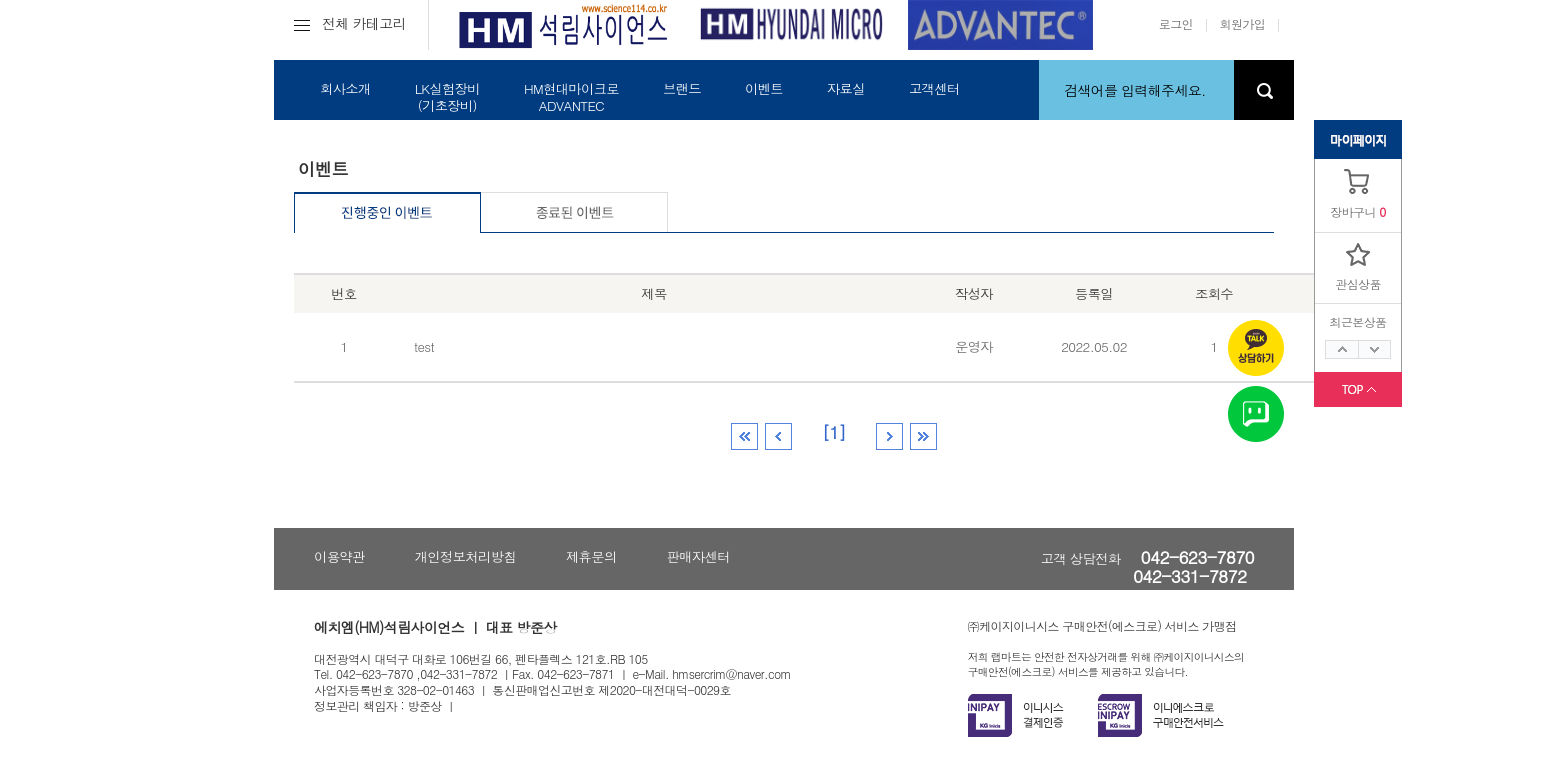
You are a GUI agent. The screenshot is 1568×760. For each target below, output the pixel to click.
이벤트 (764, 88)
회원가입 (1243, 23)
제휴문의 (591, 556)
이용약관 (339, 556)
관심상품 (1358, 283)
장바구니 (1353, 211)
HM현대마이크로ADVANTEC (571, 97)
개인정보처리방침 (465, 556)
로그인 (1176, 23)
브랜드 (682, 88)
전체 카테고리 (350, 23)
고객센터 (934, 88)
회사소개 (345, 88)
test (424, 346)
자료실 (846, 88)
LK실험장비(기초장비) (447, 97)
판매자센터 (698, 556)
